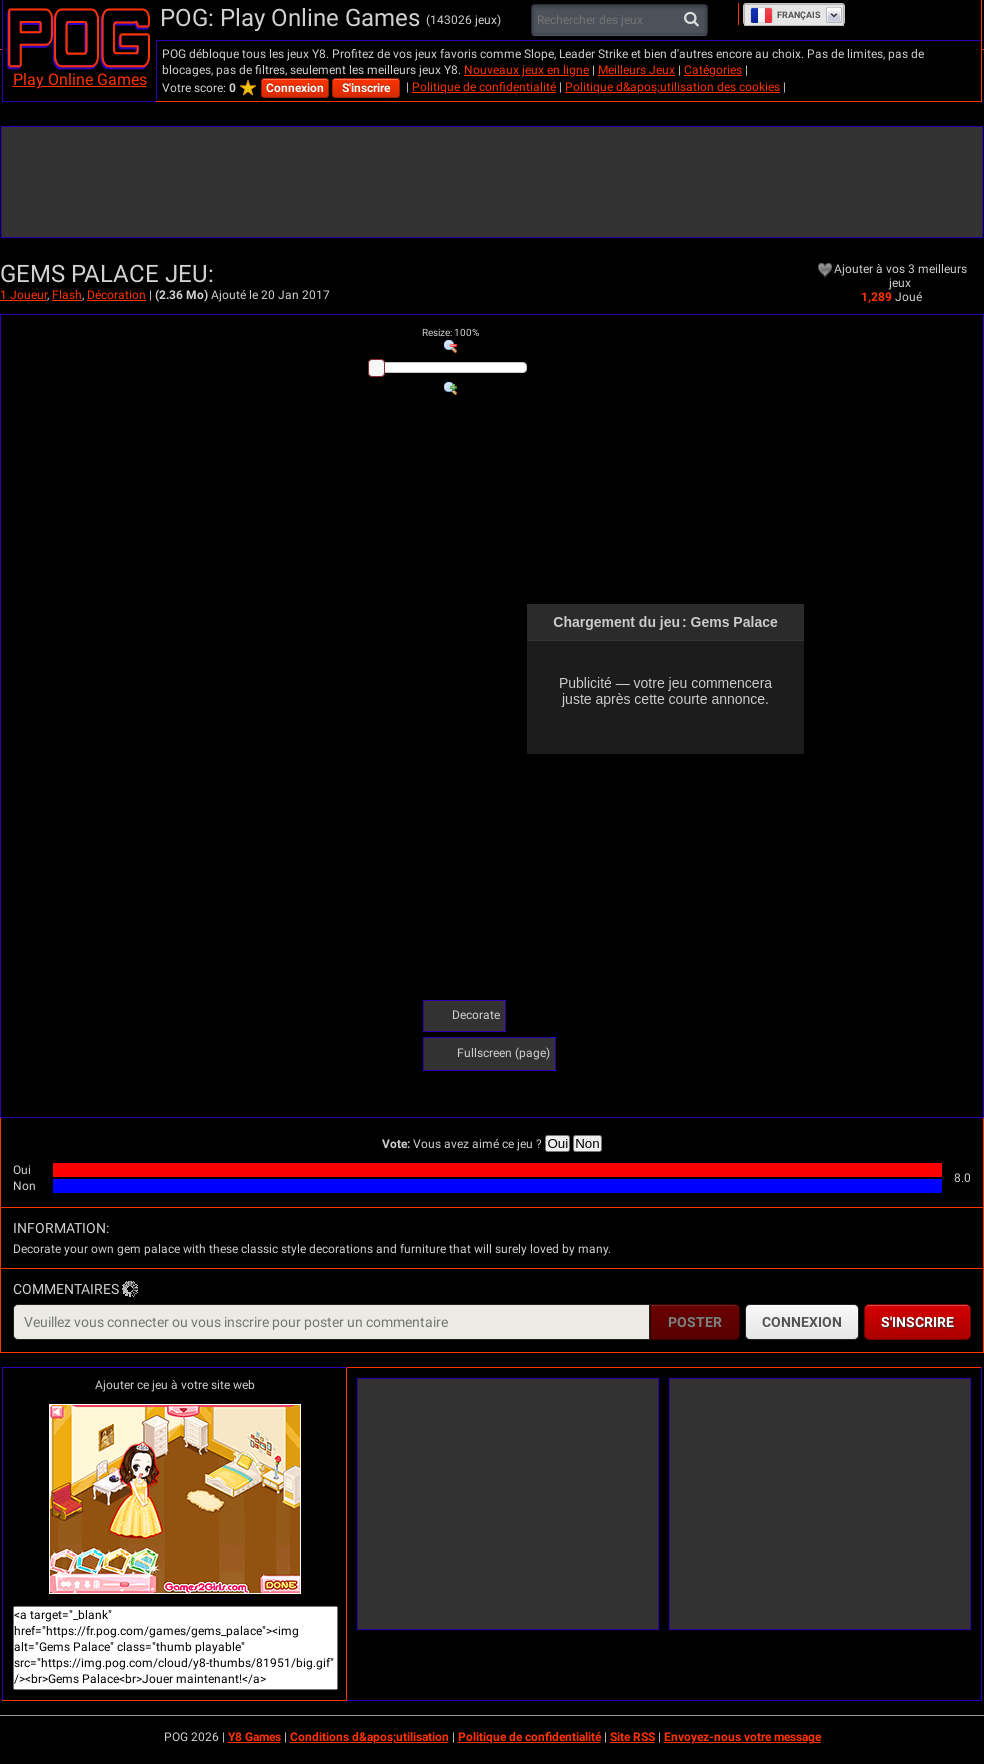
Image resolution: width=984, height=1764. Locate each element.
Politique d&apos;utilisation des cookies (672, 87)
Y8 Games (254, 1737)
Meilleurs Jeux (636, 70)
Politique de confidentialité (484, 87)
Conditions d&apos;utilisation (369, 1737)
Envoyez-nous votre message (742, 1737)
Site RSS (632, 1737)
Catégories (713, 70)
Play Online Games (80, 79)
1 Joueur (23, 295)
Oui (557, 1143)
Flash (67, 295)
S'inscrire (366, 88)
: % (450, 332)
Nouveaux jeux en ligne (526, 70)
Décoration (116, 295)
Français (785, 15)
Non (587, 1143)
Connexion (295, 88)
